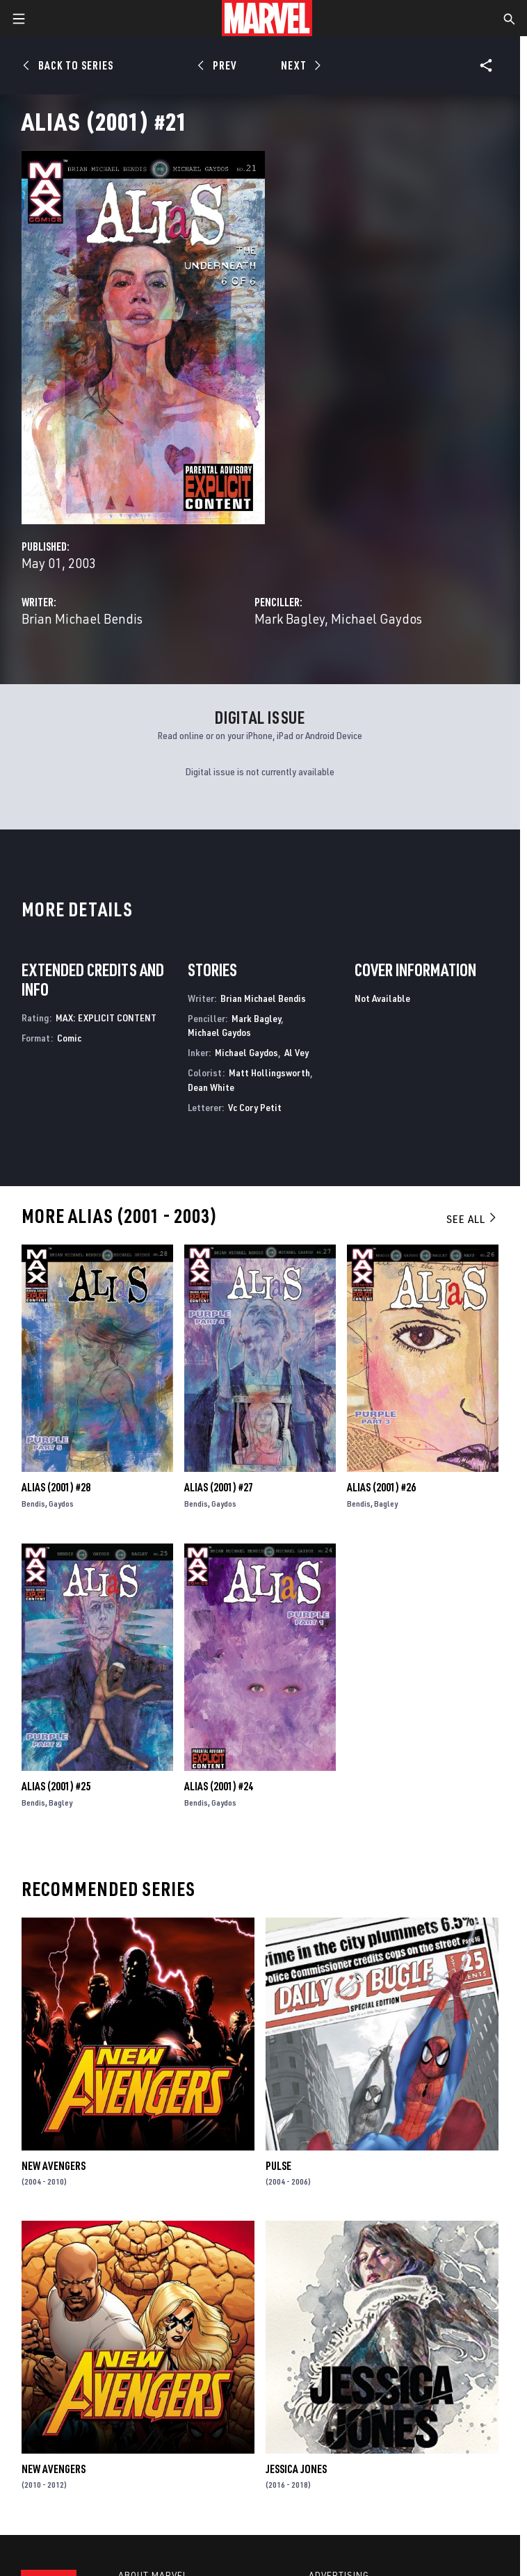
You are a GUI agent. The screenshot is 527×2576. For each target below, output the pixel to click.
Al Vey (296, 1052)
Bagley (386, 1503)
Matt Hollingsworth (269, 1072)
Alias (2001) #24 (218, 1786)
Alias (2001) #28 (56, 1487)
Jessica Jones (296, 2469)
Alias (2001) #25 (56, 1786)
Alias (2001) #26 (381, 1487)
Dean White (211, 1087)
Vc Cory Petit (255, 1107)
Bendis (33, 1503)
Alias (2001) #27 (218, 1487)
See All (472, 1219)
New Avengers (54, 2166)
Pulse (278, 2166)
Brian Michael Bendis (82, 618)
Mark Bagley (289, 618)
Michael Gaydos (376, 618)
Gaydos (61, 1503)
